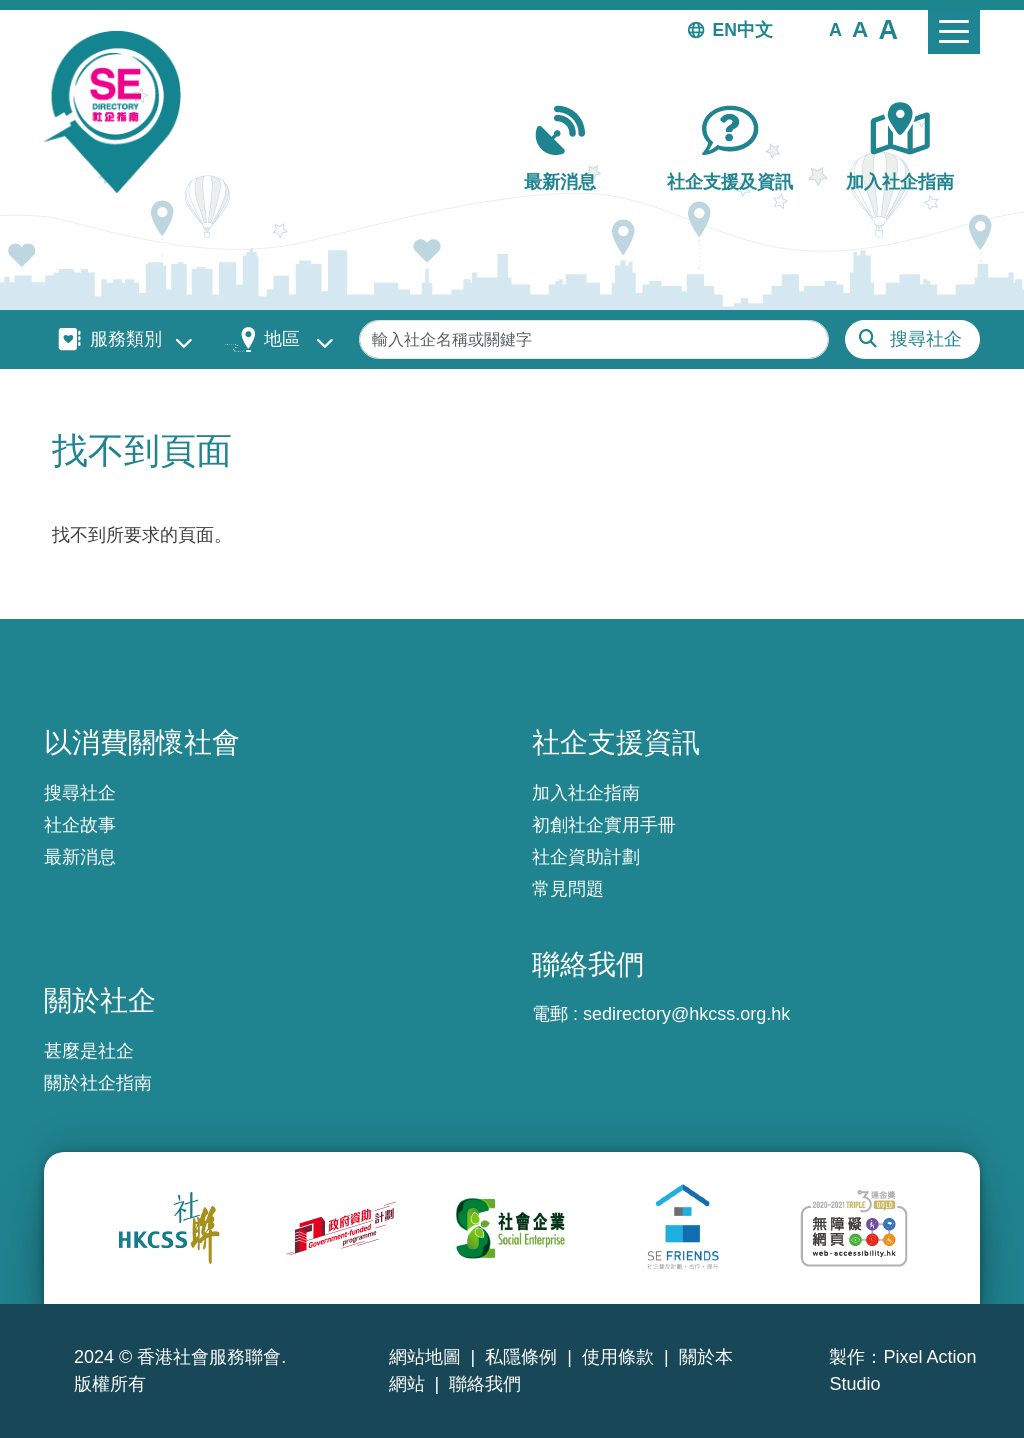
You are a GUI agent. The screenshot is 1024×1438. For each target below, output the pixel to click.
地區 (282, 339)
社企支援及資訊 (730, 182)
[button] (835, 29)
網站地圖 (425, 1357)
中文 (755, 30)
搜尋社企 (926, 339)
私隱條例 (521, 1357)
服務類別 (126, 339)
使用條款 (618, 1357)
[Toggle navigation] (954, 32)
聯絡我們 (485, 1384)
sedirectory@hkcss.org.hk (686, 1014)
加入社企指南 (900, 182)
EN (725, 30)
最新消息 (560, 182)
